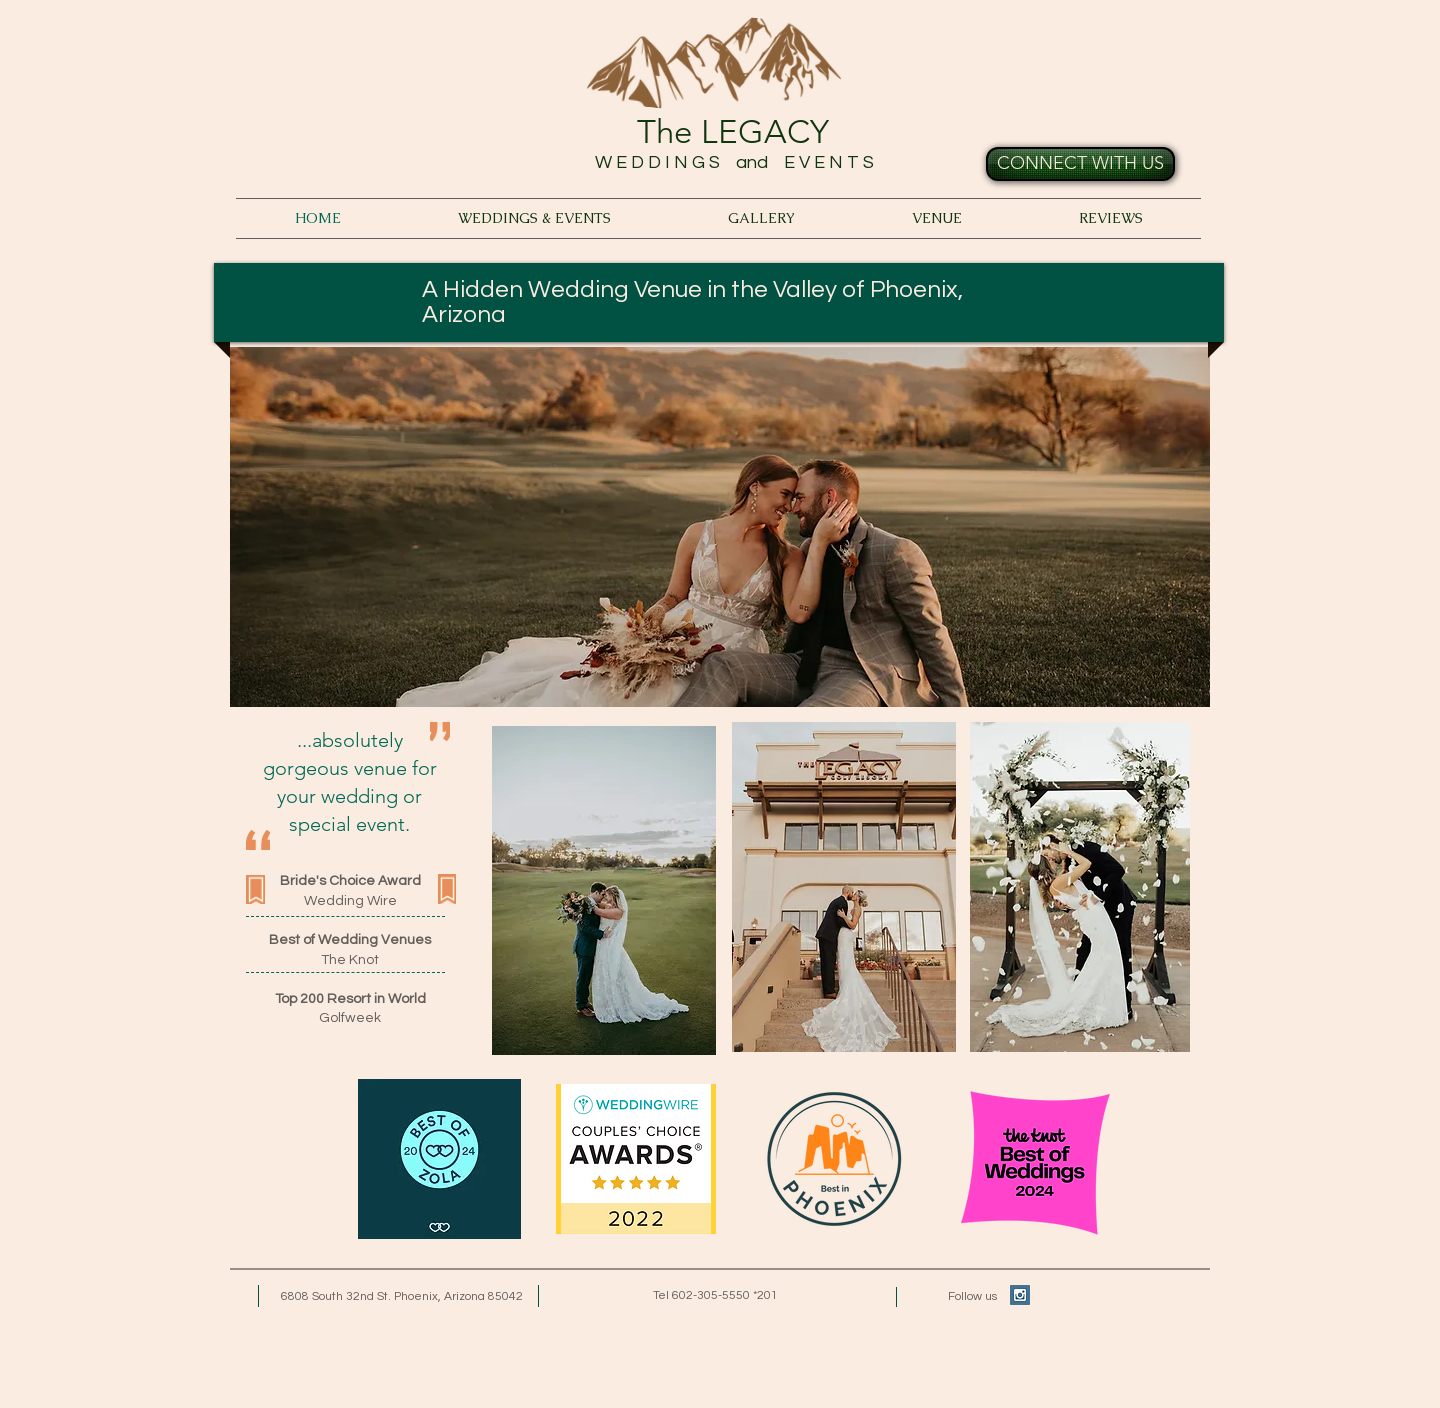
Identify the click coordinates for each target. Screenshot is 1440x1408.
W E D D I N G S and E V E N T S (732, 162)
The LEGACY (733, 132)
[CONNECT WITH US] (1080, 164)
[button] (720, 527)
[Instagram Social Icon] (1020, 1295)
